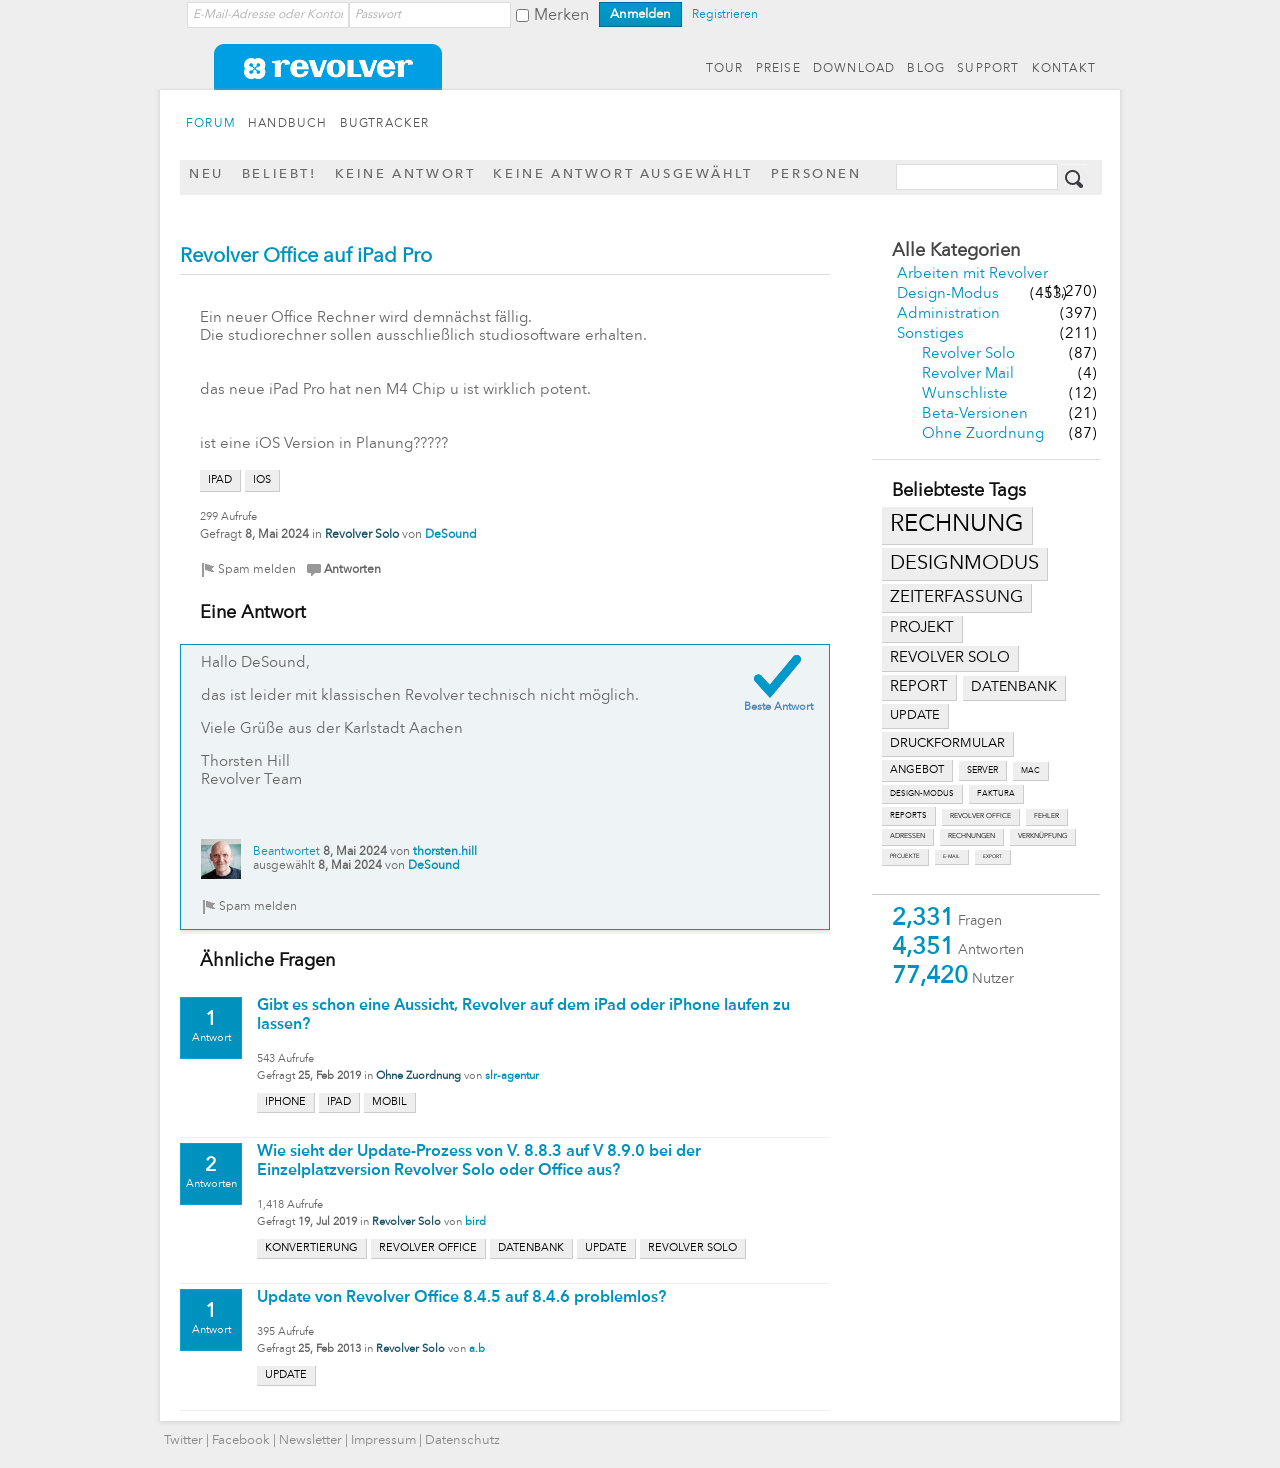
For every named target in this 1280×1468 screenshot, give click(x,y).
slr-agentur (512, 1076)
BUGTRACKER (385, 124)
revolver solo (950, 658)
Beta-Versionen (975, 414)
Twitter (183, 1440)
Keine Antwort (405, 174)
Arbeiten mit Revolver (972, 274)
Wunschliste (965, 394)
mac (1030, 771)
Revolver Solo (968, 354)
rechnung (957, 525)
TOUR (725, 69)
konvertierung (311, 1248)
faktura (996, 794)
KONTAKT (1064, 69)
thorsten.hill (445, 852)
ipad (220, 480)
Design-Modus (948, 294)
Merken (561, 16)
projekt (922, 628)
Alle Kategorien (956, 251)
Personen (816, 174)
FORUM (211, 124)
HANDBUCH (288, 124)
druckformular (947, 743)
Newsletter (310, 1440)
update (915, 715)
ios (262, 480)
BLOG (926, 69)
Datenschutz (462, 1440)
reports (908, 816)
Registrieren (725, 15)
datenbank (1014, 687)
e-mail (951, 856)
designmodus (964, 564)
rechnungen (971, 836)
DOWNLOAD (854, 69)
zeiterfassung (956, 597)
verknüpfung (1042, 836)
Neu (206, 174)
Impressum (383, 1440)
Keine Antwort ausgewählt (622, 174)
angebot (917, 770)
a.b (477, 1349)
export (992, 856)
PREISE (778, 69)
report (919, 687)
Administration (948, 314)
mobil (389, 1102)
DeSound (451, 535)
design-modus (922, 794)
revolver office (980, 816)
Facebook (241, 1440)
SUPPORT (988, 69)
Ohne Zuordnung (983, 434)
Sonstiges (930, 334)
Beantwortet (286, 852)
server (982, 770)
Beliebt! (279, 174)
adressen (907, 836)
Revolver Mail (968, 374)
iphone (285, 1102)
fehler (1046, 816)
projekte (905, 856)
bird (475, 1222)
